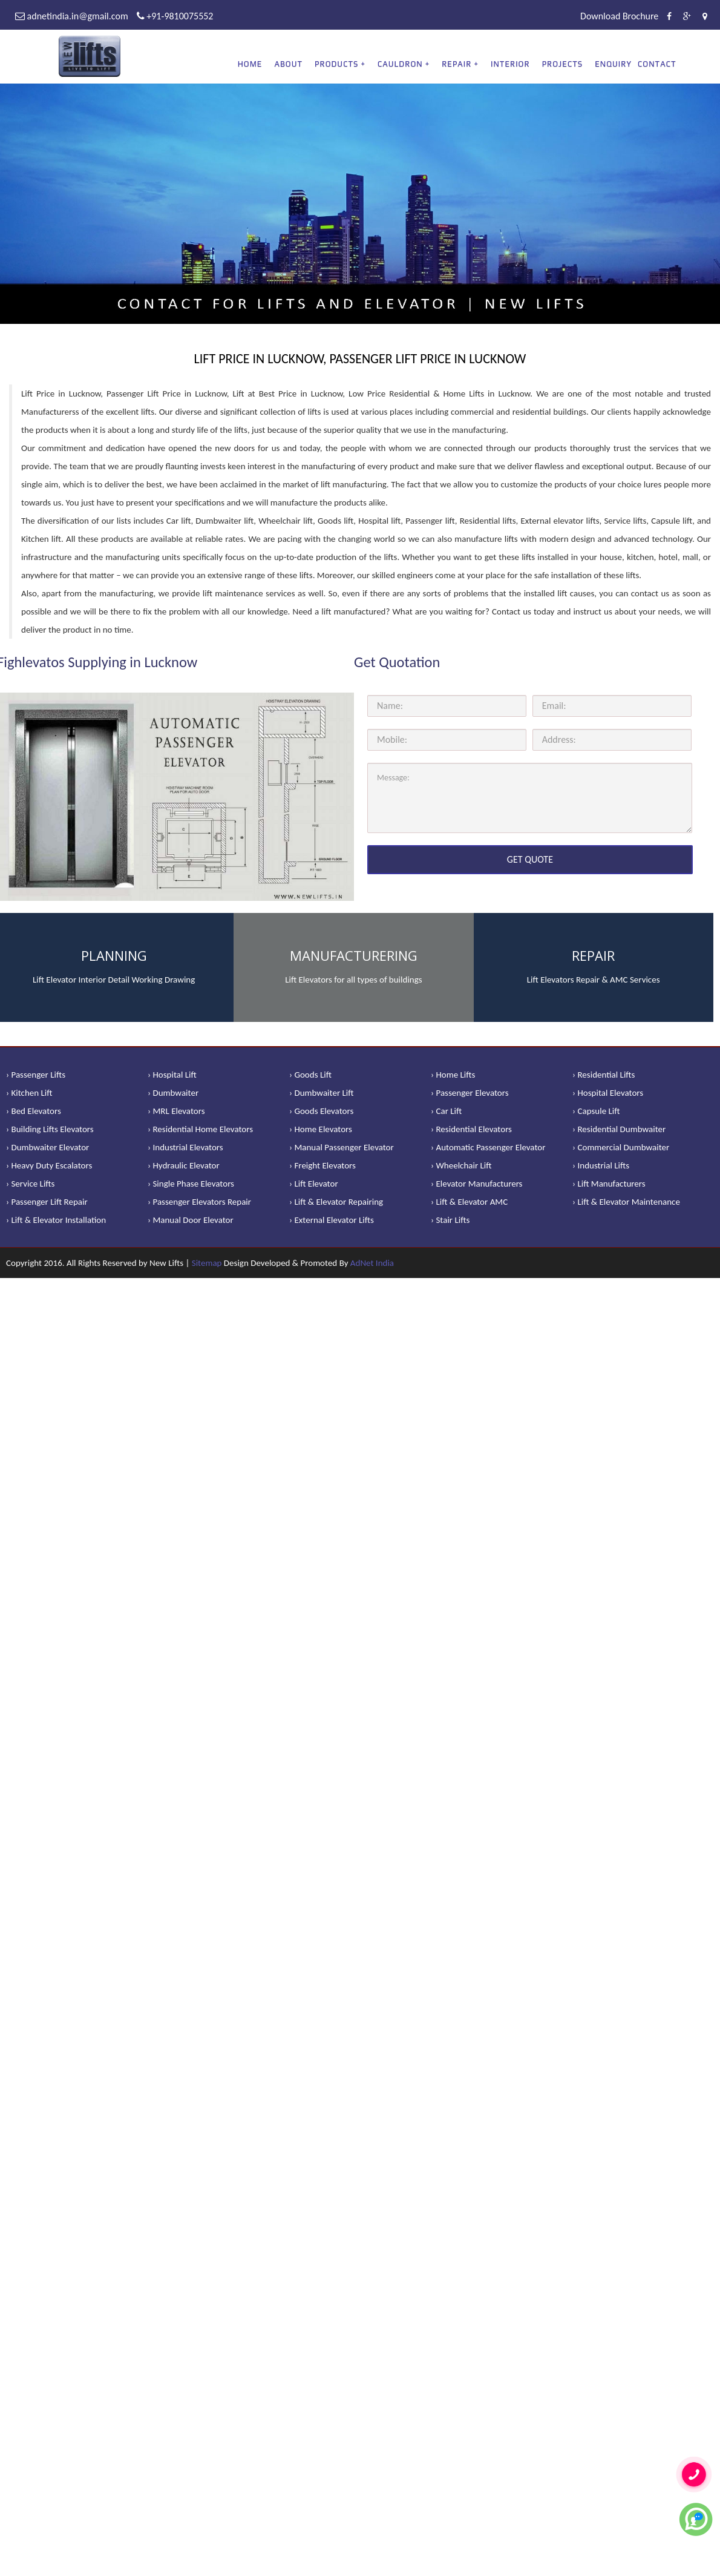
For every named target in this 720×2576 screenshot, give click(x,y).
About (288, 63)
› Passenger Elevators (470, 1092)
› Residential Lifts (603, 1074)
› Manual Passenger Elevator (341, 1147)
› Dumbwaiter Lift (321, 1092)
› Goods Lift (310, 1074)
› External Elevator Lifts (331, 1219)
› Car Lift (446, 1110)
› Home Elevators (320, 1129)
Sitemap (207, 1262)
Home (250, 63)
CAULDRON (400, 63)
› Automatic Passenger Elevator (488, 1147)
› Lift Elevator (313, 1183)
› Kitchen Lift (29, 1092)
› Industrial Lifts (600, 1165)
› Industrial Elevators (185, 1147)
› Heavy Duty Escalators (49, 1165)
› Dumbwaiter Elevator (47, 1147)
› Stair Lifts (450, 1219)
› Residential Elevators (471, 1129)
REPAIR (456, 63)
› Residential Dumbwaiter (619, 1129)
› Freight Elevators (322, 1165)
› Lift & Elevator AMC (469, 1201)
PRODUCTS (336, 63)
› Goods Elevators (321, 1110)
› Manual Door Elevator (191, 1219)
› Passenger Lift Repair (47, 1201)
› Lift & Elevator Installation (56, 1219)
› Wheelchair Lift (461, 1165)
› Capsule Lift (596, 1110)
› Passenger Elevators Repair (199, 1201)
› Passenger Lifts (35, 1074)
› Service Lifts (30, 1183)
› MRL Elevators (176, 1110)
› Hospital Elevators (607, 1092)
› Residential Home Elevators (200, 1129)
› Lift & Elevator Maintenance (626, 1201)
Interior (510, 63)
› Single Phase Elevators (191, 1183)
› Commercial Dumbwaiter (620, 1147)
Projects (562, 63)
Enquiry (613, 63)
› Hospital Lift (172, 1074)
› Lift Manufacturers (609, 1183)
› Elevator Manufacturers (476, 1183)
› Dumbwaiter (173, 1092)
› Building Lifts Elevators (50, 1129)
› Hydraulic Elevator (184, 1165)
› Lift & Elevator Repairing (336, 1201)
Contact (657, 63)
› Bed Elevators (33, 1110)
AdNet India (372, 1262)
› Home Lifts (453, 1074)
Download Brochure (619, 16)
